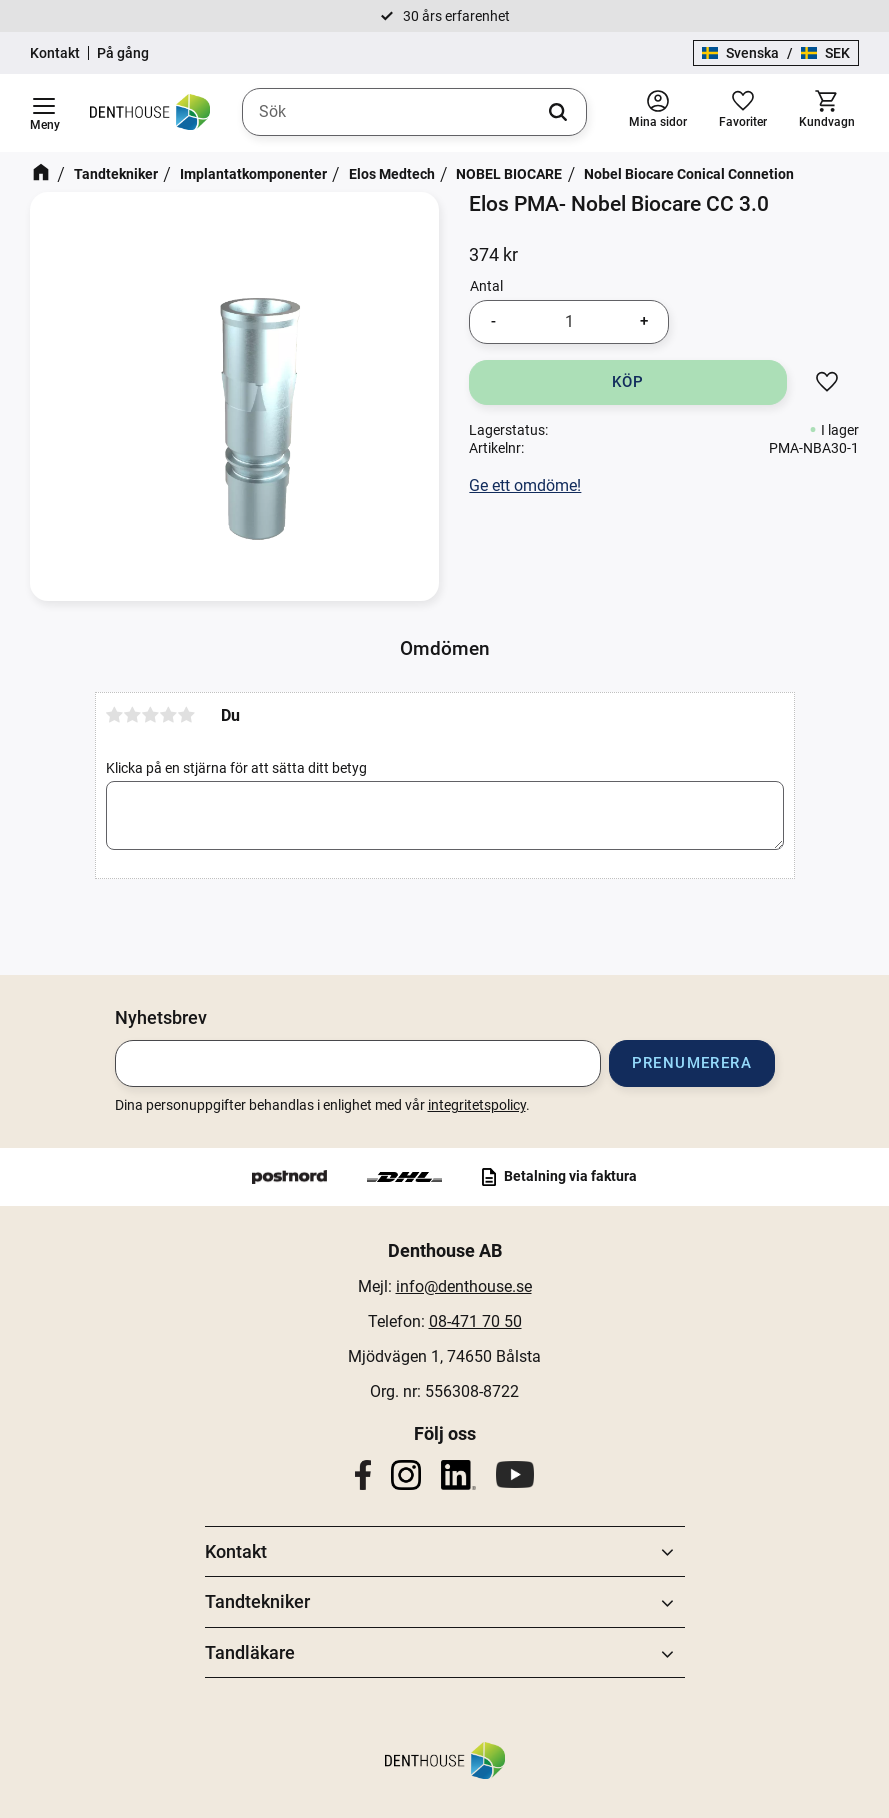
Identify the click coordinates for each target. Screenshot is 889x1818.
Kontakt (55, 53)
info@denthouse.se (464, 1286)
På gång (123, 53)
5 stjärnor (187, 715)
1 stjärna (115, 715)
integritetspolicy (477, 1105)
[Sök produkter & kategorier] (414, 112)
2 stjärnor (133, 715)
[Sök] (558, 112)
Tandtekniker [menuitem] (257, 1601)
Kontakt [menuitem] (236, 1551)
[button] (44, 113)
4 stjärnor (169, 715)
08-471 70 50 (475, 1321)
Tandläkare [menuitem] (250, 1652)
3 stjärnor (151, 715)
